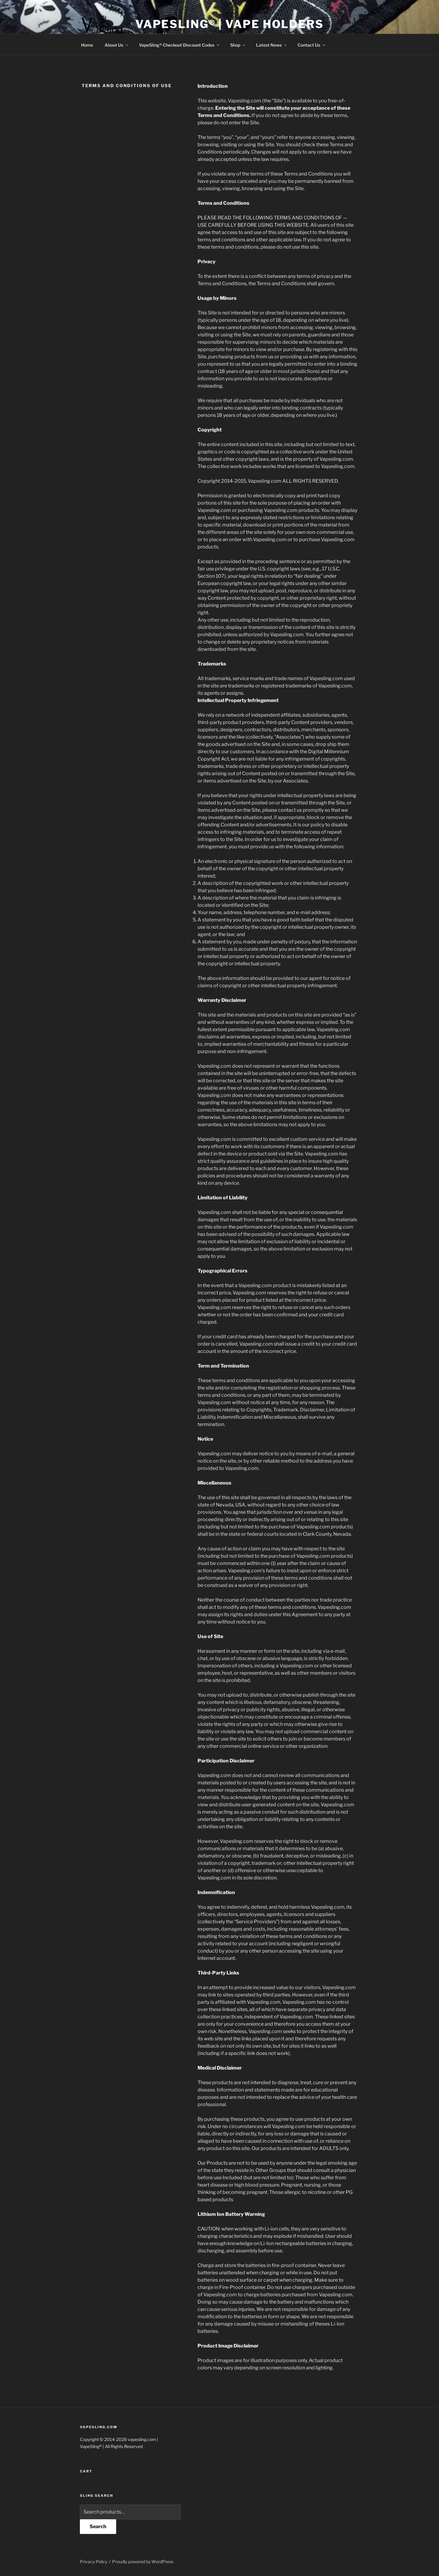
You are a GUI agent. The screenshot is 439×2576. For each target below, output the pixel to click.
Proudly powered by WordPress (142, 2561)
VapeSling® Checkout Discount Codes (179, 45)
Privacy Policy (93, 2561)
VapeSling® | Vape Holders (229, 24)
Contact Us (312, 45)
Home (87, 45)
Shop (238, 45)
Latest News (271, 45)
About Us (117, 45)
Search (98, 2526)
